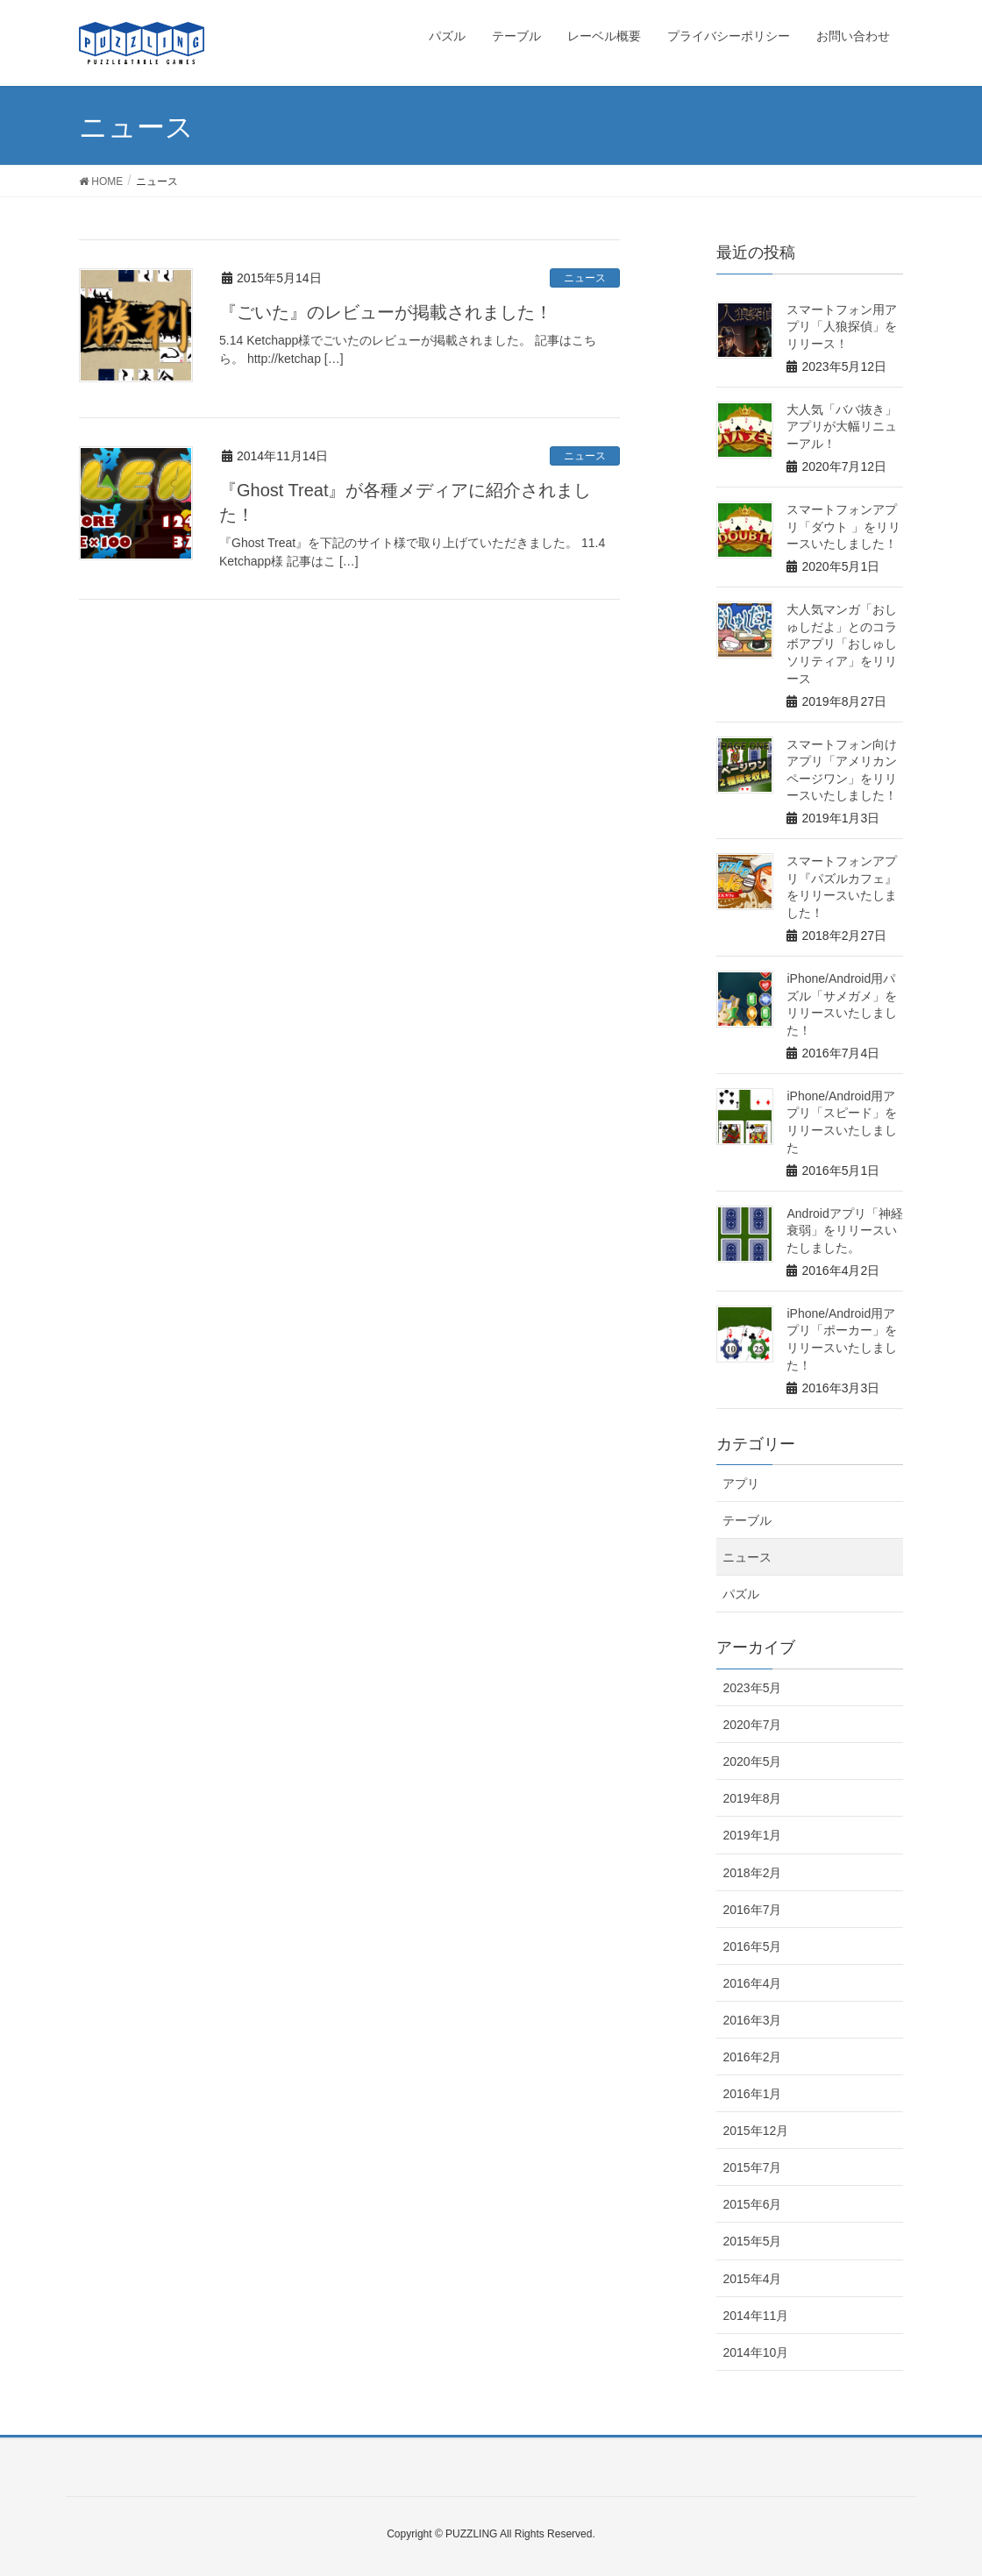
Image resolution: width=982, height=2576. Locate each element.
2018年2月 (751, 1873)
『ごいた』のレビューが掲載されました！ (385, 312)
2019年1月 (751, 1835)
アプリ (740, 1484)
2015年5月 (751, 2241)
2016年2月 (751, 2057)
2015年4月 (751, 2279)
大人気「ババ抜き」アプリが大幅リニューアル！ (841, 426)
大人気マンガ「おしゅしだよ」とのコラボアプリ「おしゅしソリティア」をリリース (841, 643)
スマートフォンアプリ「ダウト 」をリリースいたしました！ (843, 526)
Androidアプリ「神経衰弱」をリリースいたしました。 (844, 1230)
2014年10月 (755, 2352)
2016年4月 (751, 1983)
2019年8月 (751, 1798)
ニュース (585, 278)
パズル (740, 1594)
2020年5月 (751, 1761)
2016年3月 (751, 2020)
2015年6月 (751, 2204)
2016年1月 (751, 2094)
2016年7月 (751, 1910)
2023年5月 (751, 1688)
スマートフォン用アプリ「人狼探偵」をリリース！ (841, 326)
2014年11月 (755, 2316)
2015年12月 (755, 2131)
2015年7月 (751, 2167)
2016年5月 (751, 1946)
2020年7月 (751, 1725)
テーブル (747, 1520)
